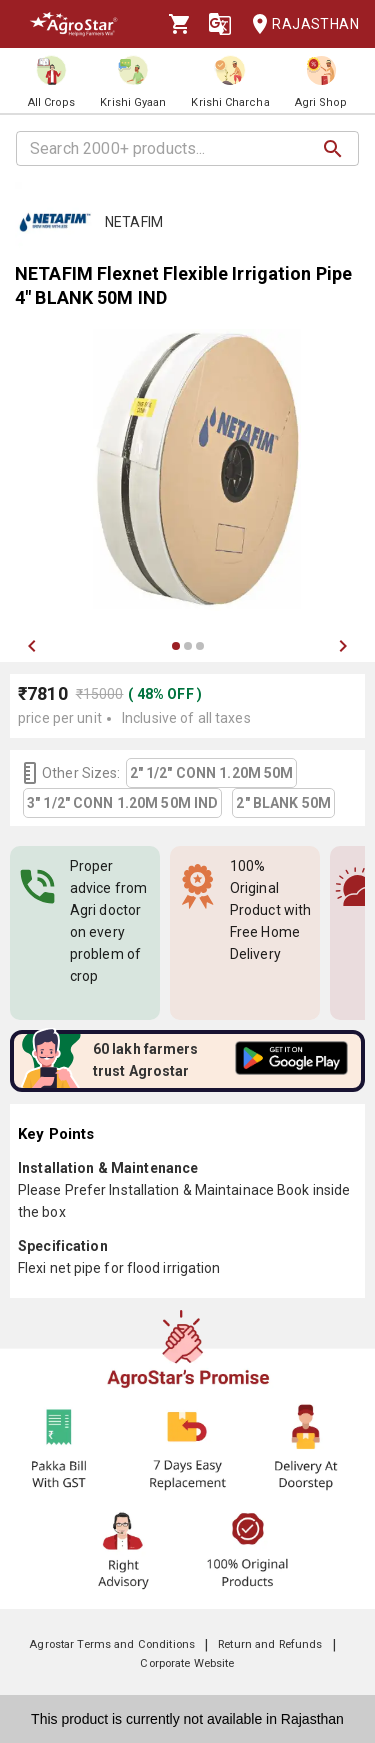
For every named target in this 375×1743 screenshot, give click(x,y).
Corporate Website (187, 1663)
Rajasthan (299, 24)
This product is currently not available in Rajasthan (187, 1719)
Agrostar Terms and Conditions (112, 1644)
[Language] (220, 24)
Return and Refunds (270, 1644)
